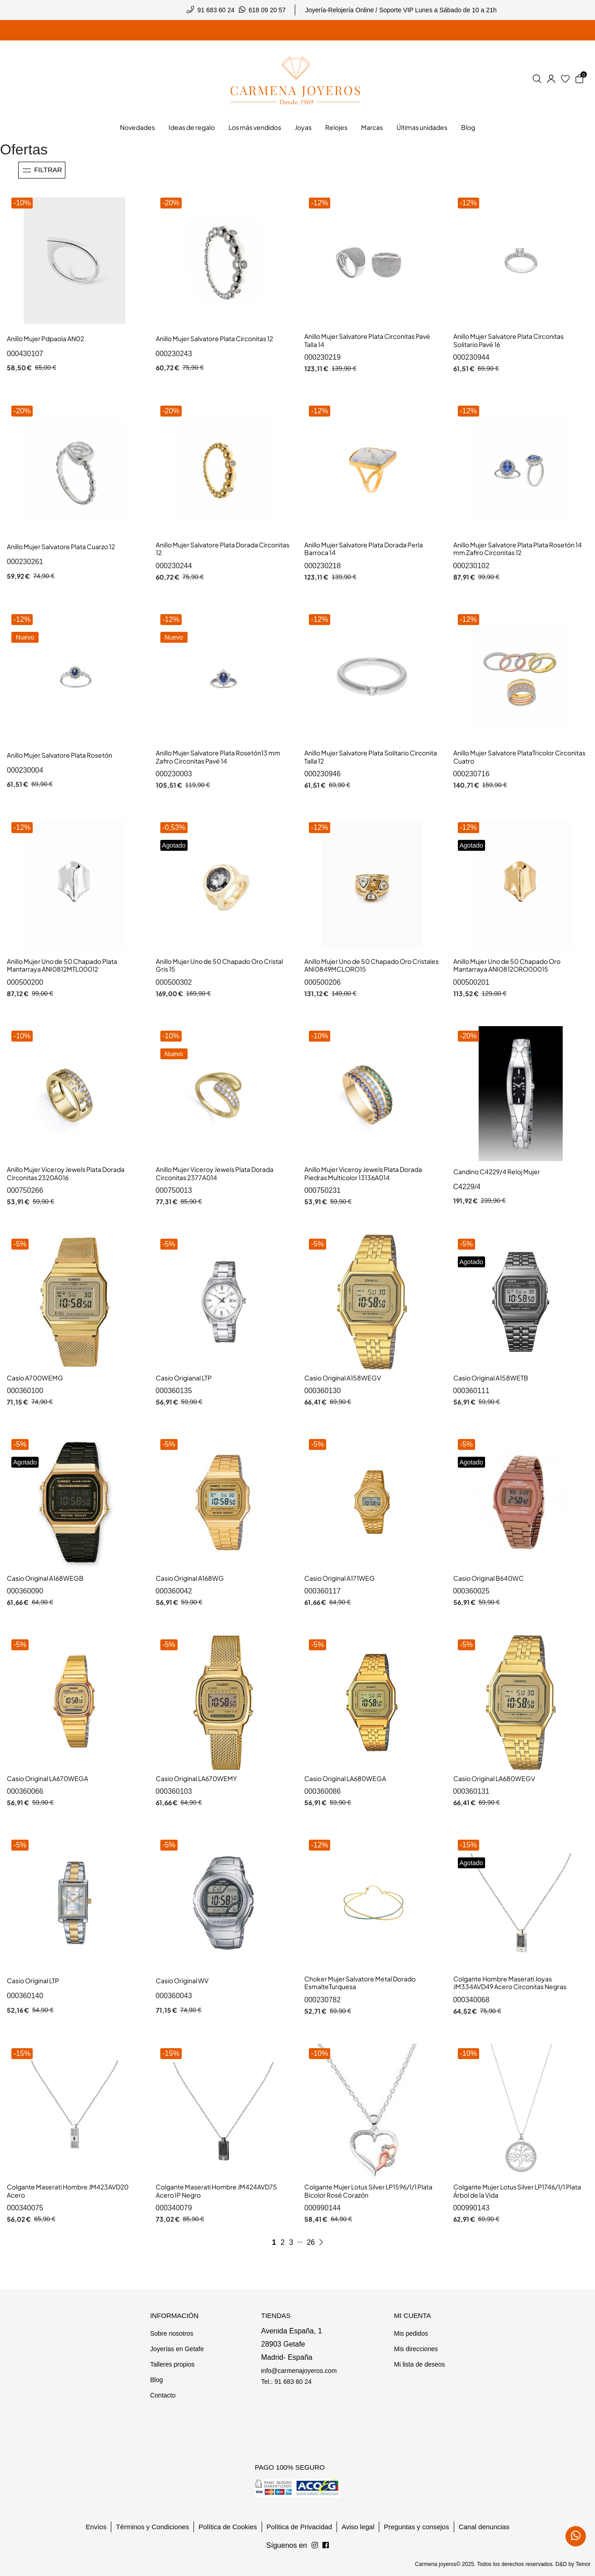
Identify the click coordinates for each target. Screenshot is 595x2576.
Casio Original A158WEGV (342, 1378)
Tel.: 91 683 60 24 (286, 2381)
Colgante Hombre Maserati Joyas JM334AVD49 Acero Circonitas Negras (509, 1983)
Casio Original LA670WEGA (47, 1778)
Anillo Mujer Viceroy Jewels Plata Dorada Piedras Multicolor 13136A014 (363, 1173)
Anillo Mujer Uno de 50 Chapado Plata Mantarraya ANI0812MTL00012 (62, 965)
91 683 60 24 (216, 10)
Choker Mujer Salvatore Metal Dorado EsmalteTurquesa (360, 1983)
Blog (156, 2379)
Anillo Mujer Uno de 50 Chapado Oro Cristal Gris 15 (219, 965)
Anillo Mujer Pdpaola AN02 (45, 338)
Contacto (162, 2395)
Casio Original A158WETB (490, 1378)
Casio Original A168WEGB (45, 1578)
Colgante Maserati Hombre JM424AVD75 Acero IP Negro (216, 2191)
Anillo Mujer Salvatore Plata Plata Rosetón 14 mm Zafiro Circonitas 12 (517, 549)
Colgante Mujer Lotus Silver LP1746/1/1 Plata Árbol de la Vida (517, 2191)
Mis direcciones (415, 2349)
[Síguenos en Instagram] (325, 2545)
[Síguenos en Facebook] (315, 2545)
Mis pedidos (411, 2333)
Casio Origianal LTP (184, 1378)
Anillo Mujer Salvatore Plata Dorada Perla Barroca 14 (363, 549)
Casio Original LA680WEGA (345, 1778)
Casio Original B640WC (488, 1578)
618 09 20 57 (267, 10)
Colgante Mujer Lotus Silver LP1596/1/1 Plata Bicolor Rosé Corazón (368, 2191)
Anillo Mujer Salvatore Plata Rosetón (59, 755)
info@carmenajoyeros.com (299, 2370)
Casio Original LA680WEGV (494, 1778)
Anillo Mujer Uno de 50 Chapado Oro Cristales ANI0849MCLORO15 (371, 965)
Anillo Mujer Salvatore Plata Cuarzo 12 (61, 546)
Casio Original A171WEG (339, 1578)
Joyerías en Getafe (176, 2349)
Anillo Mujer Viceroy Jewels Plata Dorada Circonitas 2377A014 (214, 1173)
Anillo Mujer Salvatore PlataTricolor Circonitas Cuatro (519, 757)
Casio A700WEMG (35, 1378)
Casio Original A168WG (190, 1578)
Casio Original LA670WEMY (196, 1778)
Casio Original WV (182, 1980)
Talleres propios (172, 2364)
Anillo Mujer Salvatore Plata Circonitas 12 (214, 338)
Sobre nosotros (171, 2333)
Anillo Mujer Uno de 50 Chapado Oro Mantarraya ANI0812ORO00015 (506, 965)
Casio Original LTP (33, 1980)
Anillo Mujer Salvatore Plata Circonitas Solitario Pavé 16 (508, 340)
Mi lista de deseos (419, 2364)
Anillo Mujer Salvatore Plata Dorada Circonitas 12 (222, 549)
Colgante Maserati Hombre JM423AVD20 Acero (68, 2191)
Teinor (582, 2564)
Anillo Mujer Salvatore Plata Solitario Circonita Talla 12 (370, 757)
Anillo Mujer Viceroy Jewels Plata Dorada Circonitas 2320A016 (65, 1173)
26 (311, 2242)
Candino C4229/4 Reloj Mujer (496, 1171)
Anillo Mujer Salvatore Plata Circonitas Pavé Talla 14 (367, 340)
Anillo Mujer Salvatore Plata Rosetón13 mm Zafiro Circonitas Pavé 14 (218, 757)
